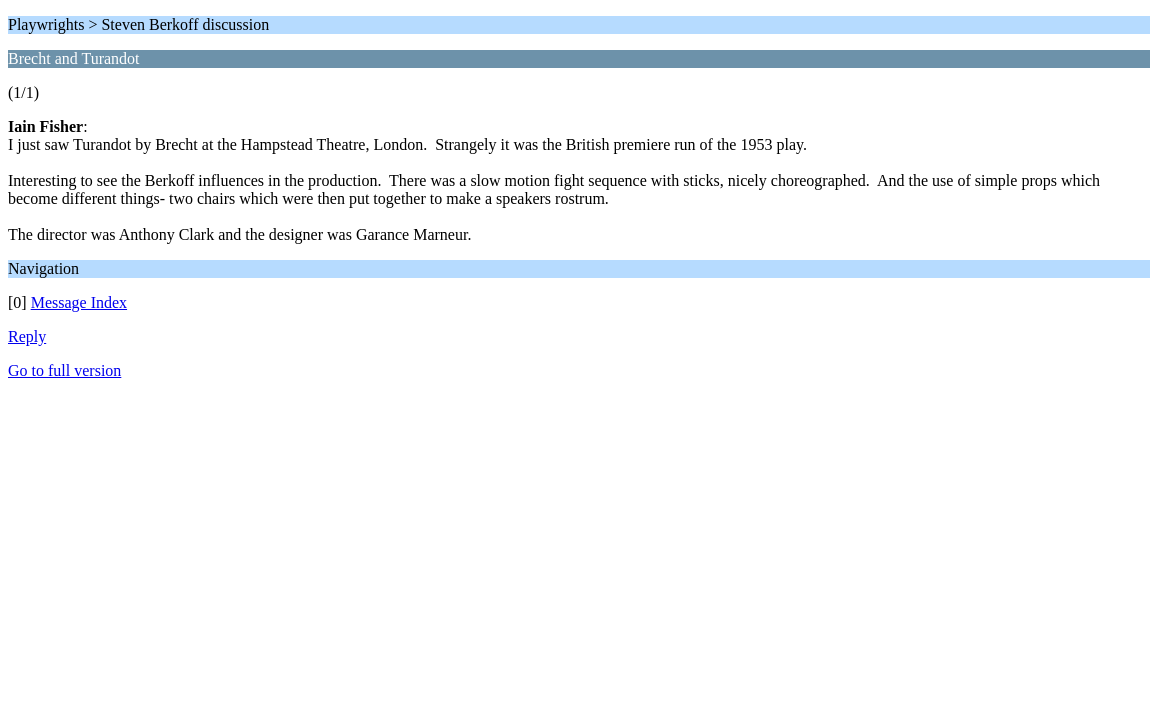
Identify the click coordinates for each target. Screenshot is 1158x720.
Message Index (79, 302)
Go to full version (64, 370)
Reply (27, 336)
